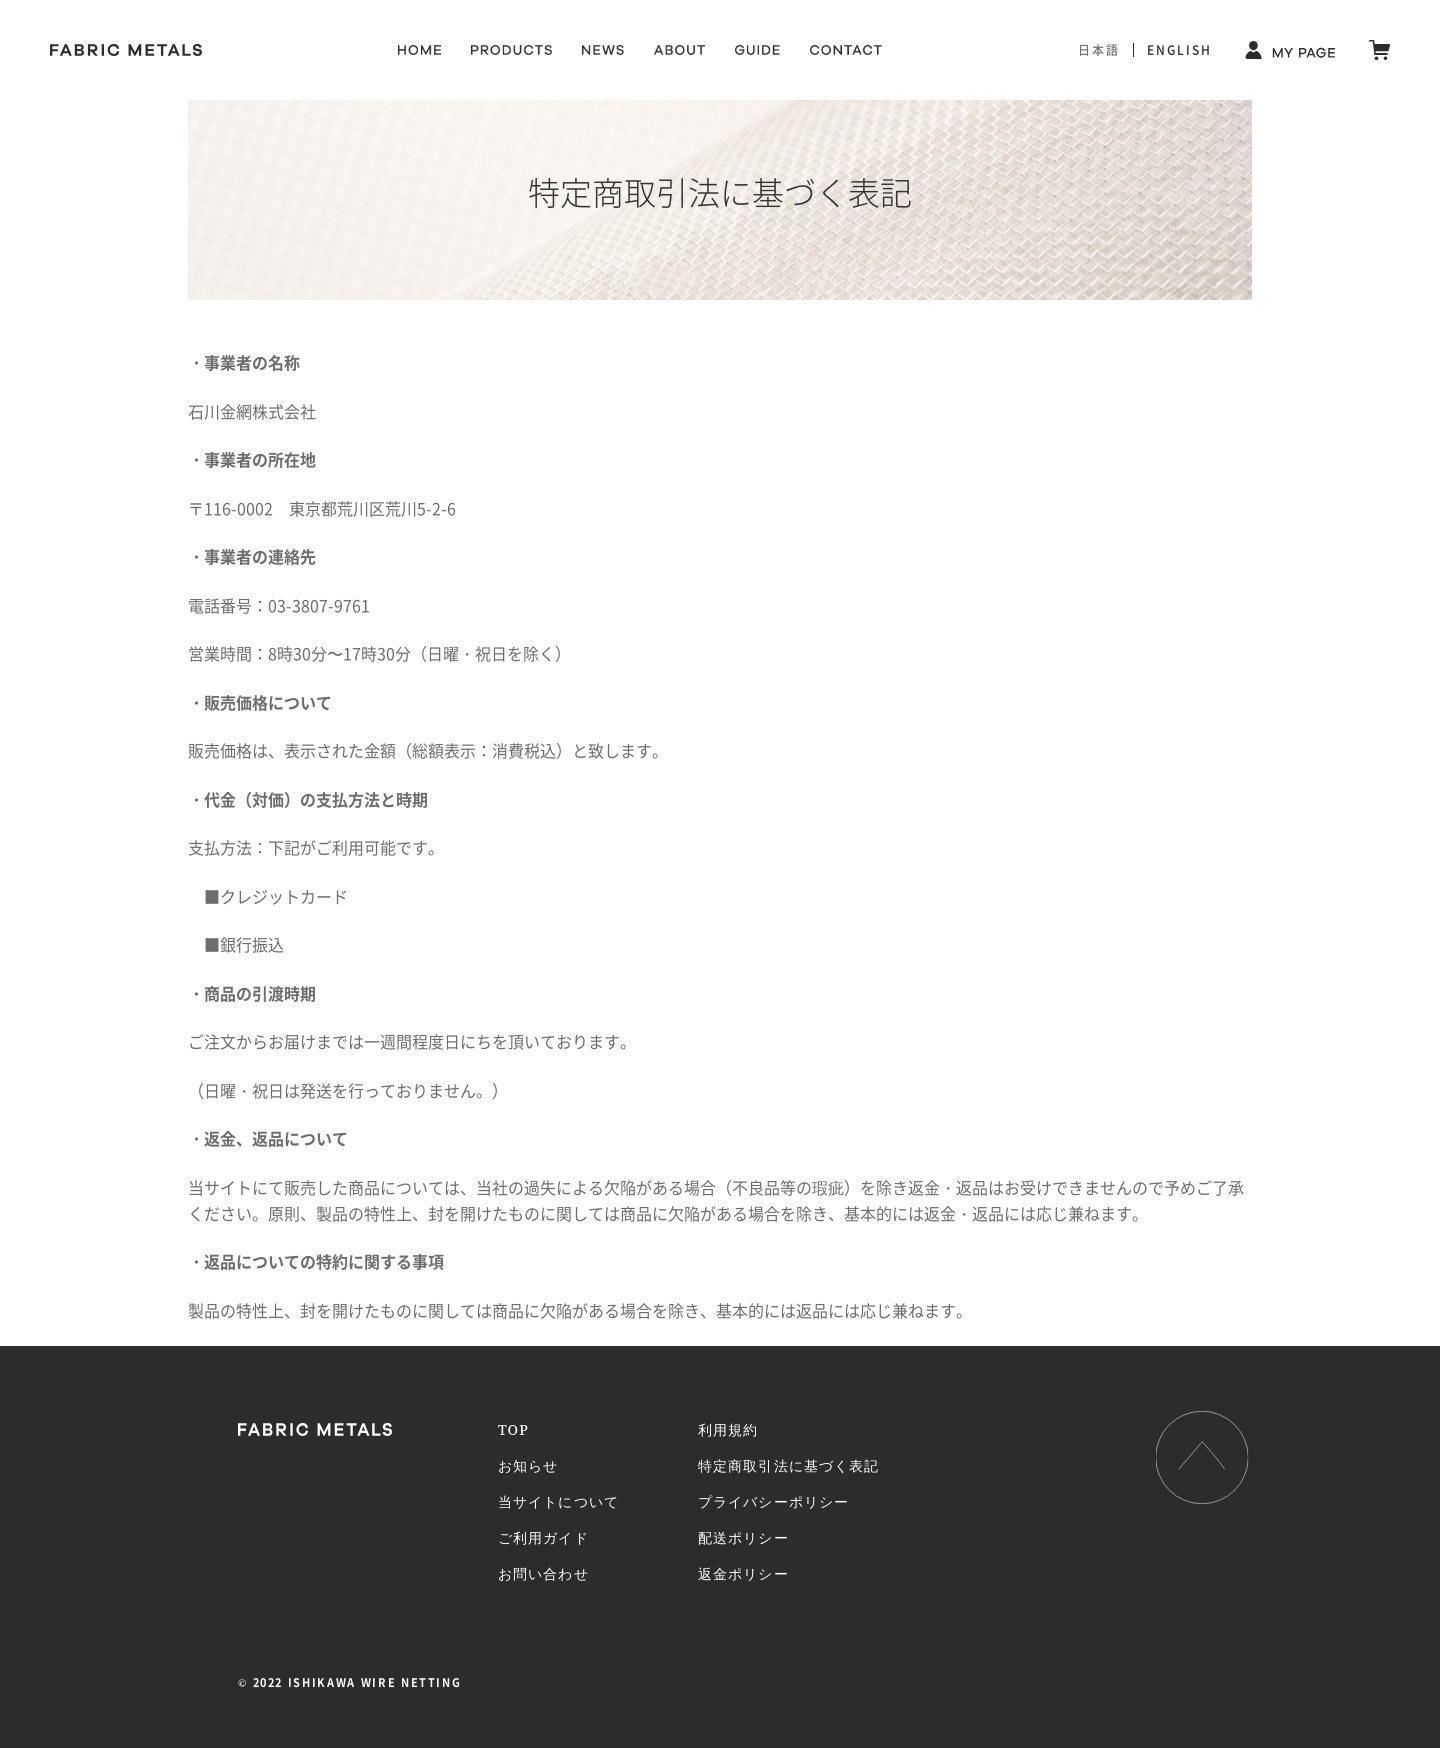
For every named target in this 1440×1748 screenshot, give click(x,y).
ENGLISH (1179, 49)
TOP (513, 1429)
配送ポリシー (743, 1537)
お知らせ (528, 1465)
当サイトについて (558, 1501)
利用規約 (728, 1429)
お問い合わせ (543, 1573)
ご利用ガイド (543, 1537)
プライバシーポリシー (773, 1501)
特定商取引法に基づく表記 (788, 1465)
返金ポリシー (743, 1573)
